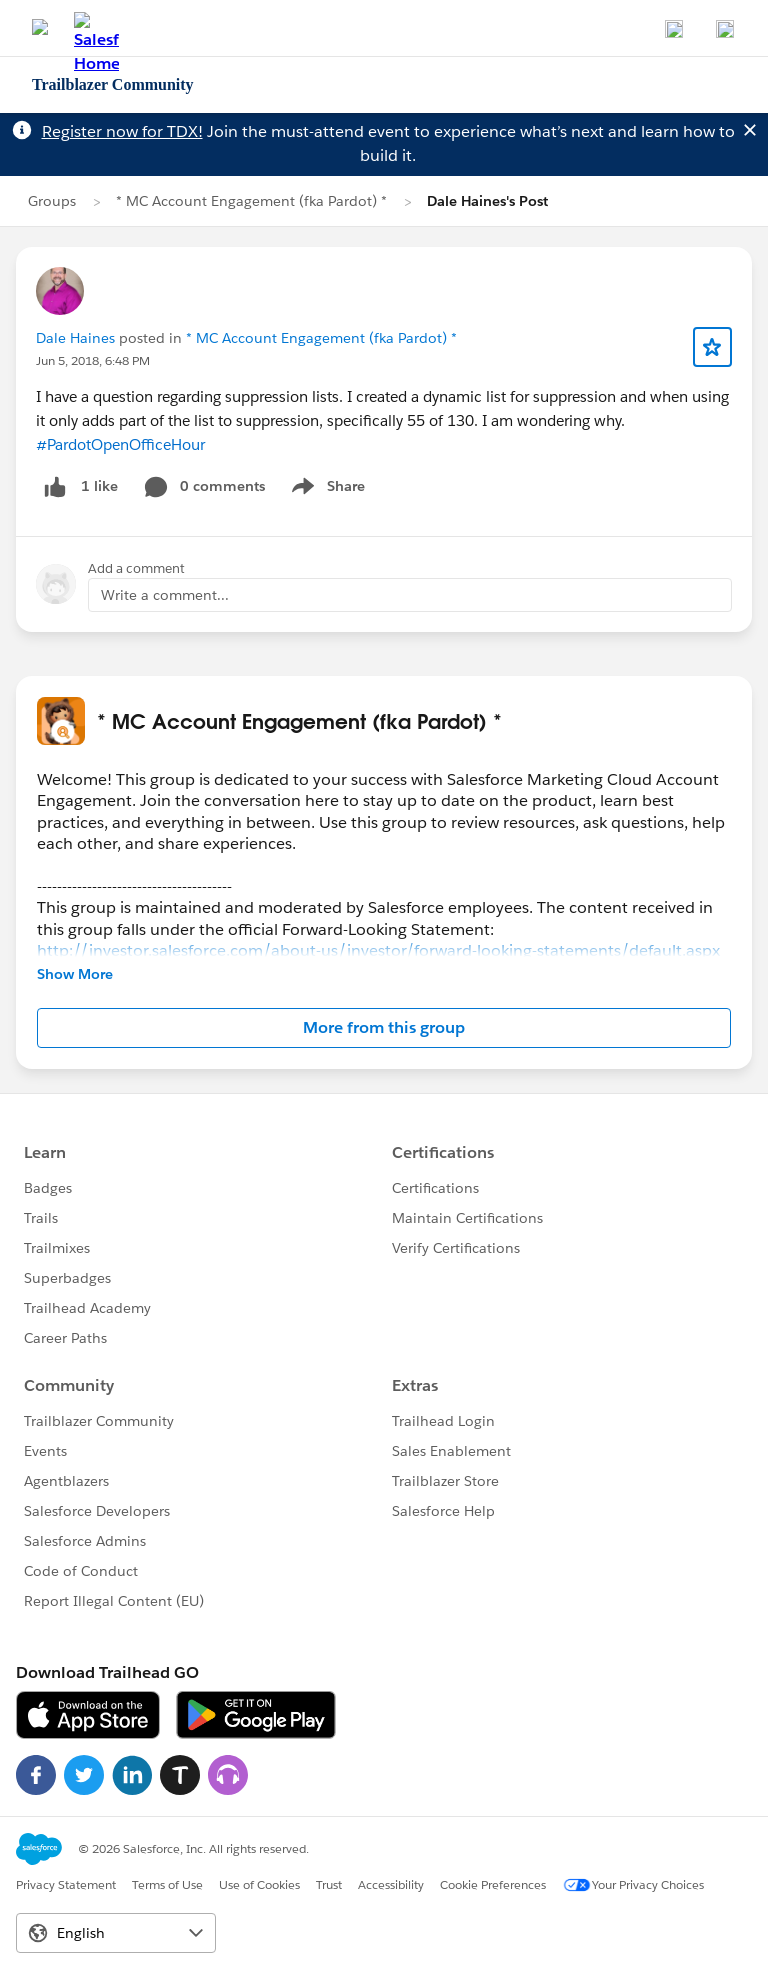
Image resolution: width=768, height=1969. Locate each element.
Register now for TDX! (122, 131)
